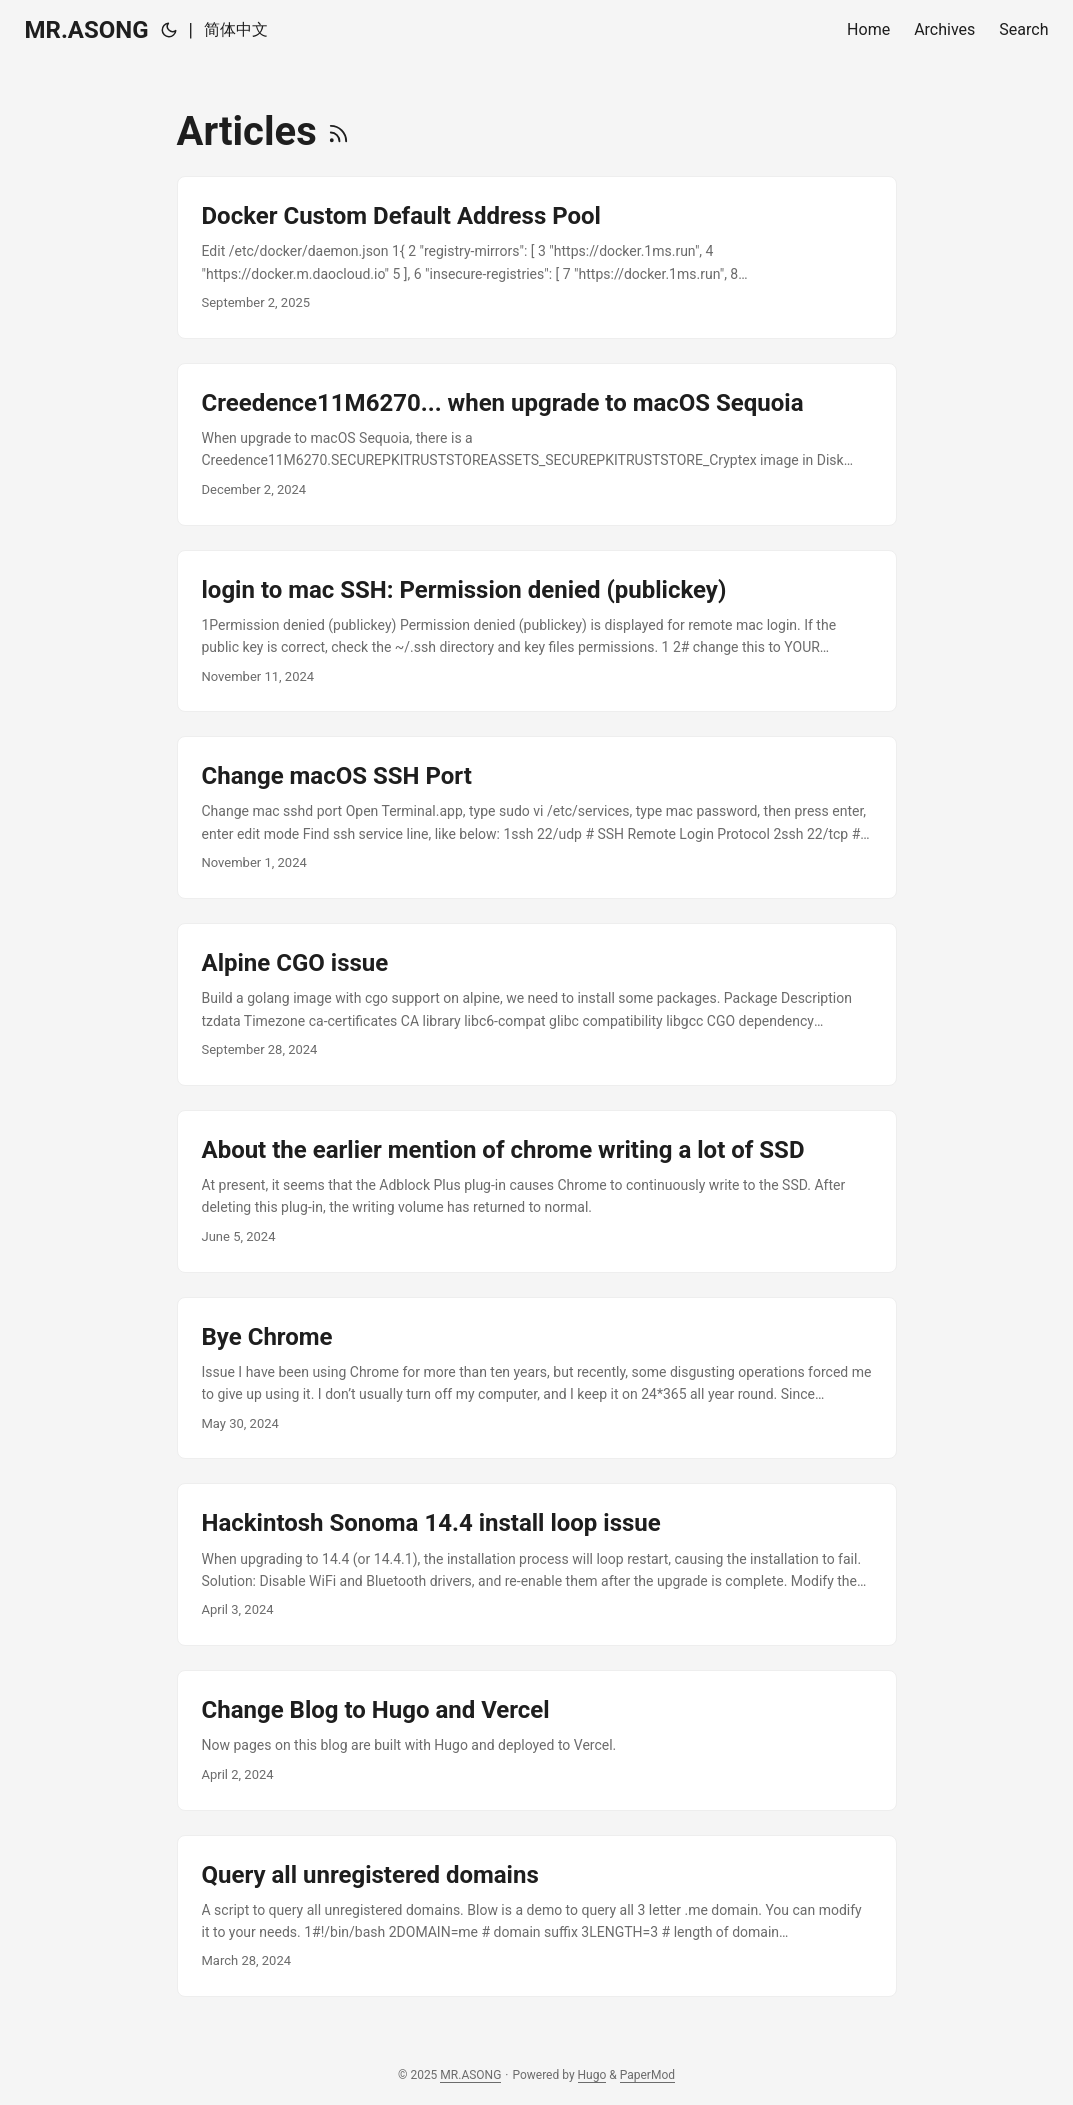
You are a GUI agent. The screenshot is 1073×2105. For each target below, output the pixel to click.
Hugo (592, 2075)
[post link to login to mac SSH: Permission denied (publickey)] (537, 631)
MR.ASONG (87, 30)
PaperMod (647, 2075)
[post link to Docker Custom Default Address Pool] (537, 257)
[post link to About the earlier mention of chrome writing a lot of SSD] (537, 1191)
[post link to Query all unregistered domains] (537, 1916)
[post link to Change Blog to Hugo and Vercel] (537, 1740)
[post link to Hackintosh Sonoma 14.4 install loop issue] (537, 1564)
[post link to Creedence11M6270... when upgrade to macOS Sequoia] (537, 444)
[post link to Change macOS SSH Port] (537, 817)
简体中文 (236, 29)
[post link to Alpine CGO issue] (537, 1004)
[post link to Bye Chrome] (537, 1378)
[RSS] (338, 131)
